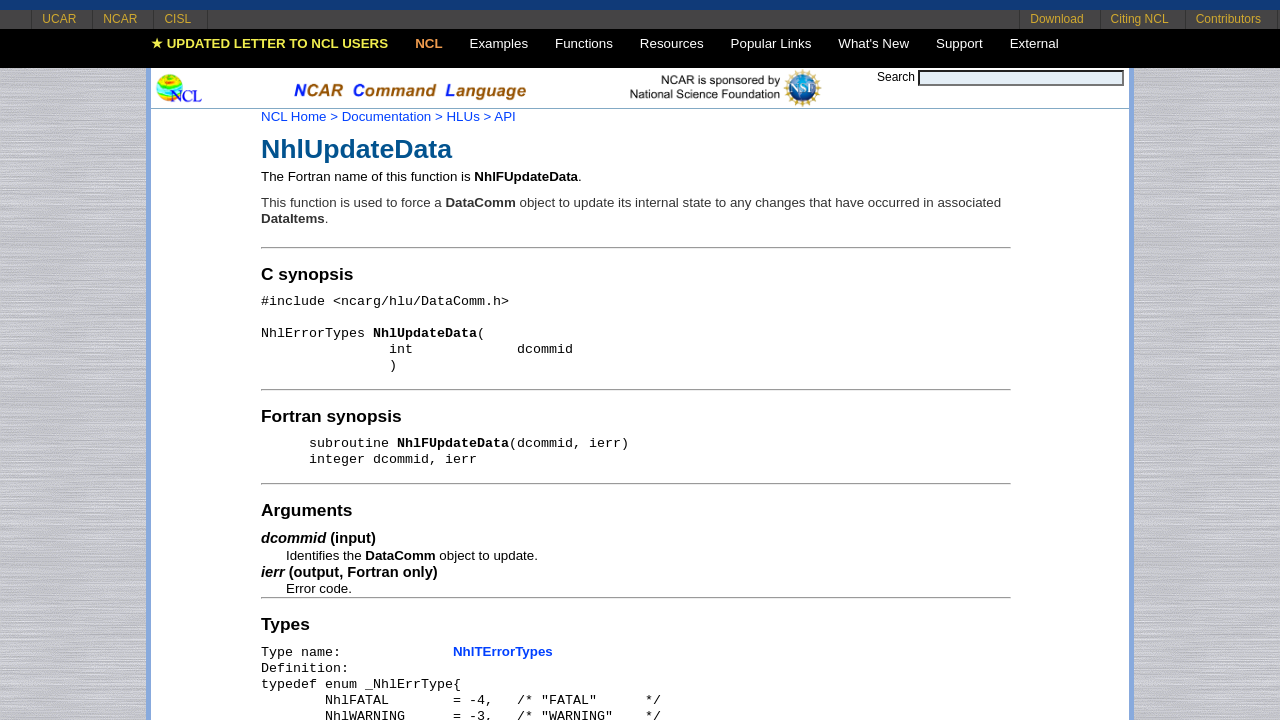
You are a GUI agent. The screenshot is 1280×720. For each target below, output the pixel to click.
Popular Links (771, 43)
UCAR (59, 19)
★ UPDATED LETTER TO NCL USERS (269, 43)
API (504, 116)
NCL (428, 43)
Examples (499, 43)
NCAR (120, 19)
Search (896, 77)
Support (959, 43)
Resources (672, 43)
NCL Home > (299, 116)
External (1034, 43)
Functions (584, 43)
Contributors (1228, 19)
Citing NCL (1140, 19)
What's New (873, 43)
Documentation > (392, 116)
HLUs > (468, 116)
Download (1056, 19)
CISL (177, 19)
